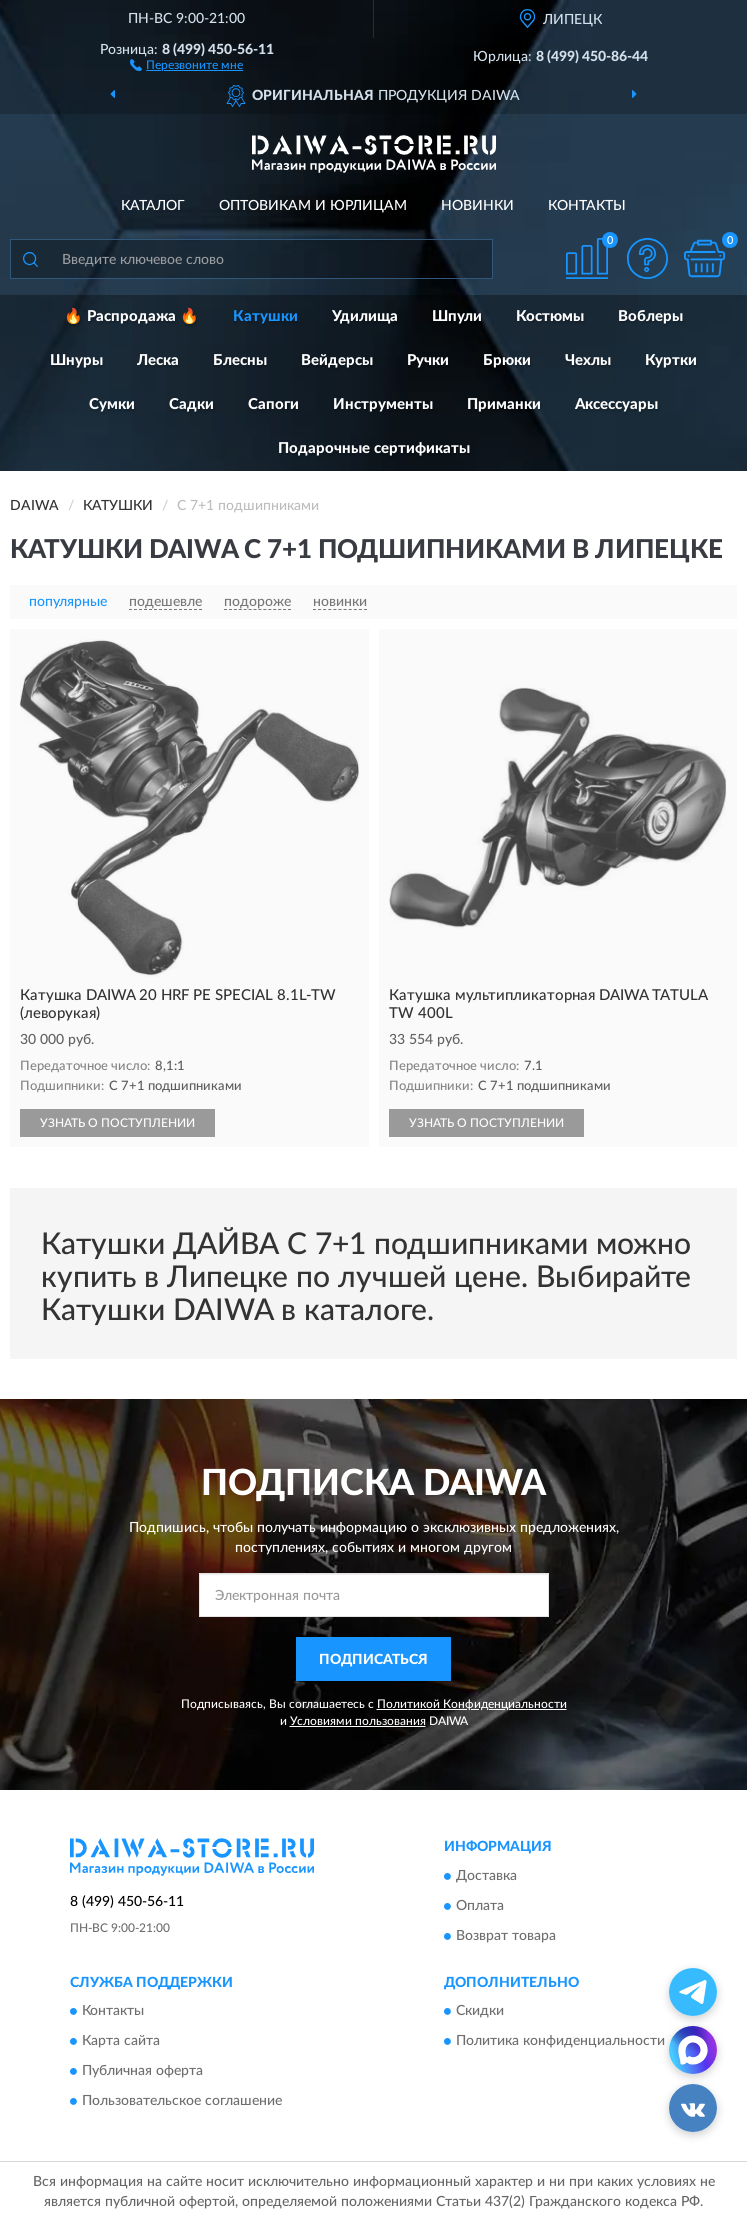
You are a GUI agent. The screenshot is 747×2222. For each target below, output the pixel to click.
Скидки (480, 2012)
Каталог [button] (153, 206)
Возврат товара (506, 1936)
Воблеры (650, 316)
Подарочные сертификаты (374, 448)
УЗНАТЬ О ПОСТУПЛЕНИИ (117, 1123)
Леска (158, 360)
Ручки (428, 360)
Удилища (365, 316)
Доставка (486, 1876)
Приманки (504, 404)
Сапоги (273, 404)
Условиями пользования (358, 1721)
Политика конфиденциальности (560, 2042)
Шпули (457, 316)
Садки (191, 404)
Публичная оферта (142, 2072)
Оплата (480, 1906)
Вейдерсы (337, 360)
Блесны (240, 360)
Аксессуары (616, 404)
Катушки (265, 316)
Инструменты (383, 404)
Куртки (671, 360)
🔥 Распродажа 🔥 (131, 316)
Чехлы (588, 360)
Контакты (587, 206)
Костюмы (550, 316)
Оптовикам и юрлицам (313, 206)
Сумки (112, 404)
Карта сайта (121, 2042)
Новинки (477, 206)
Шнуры (76, 360)
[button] (186, 64)
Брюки (507, 360)
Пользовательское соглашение (182, 2102)
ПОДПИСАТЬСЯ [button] (373, 1660)
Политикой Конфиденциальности (472, 1704)
